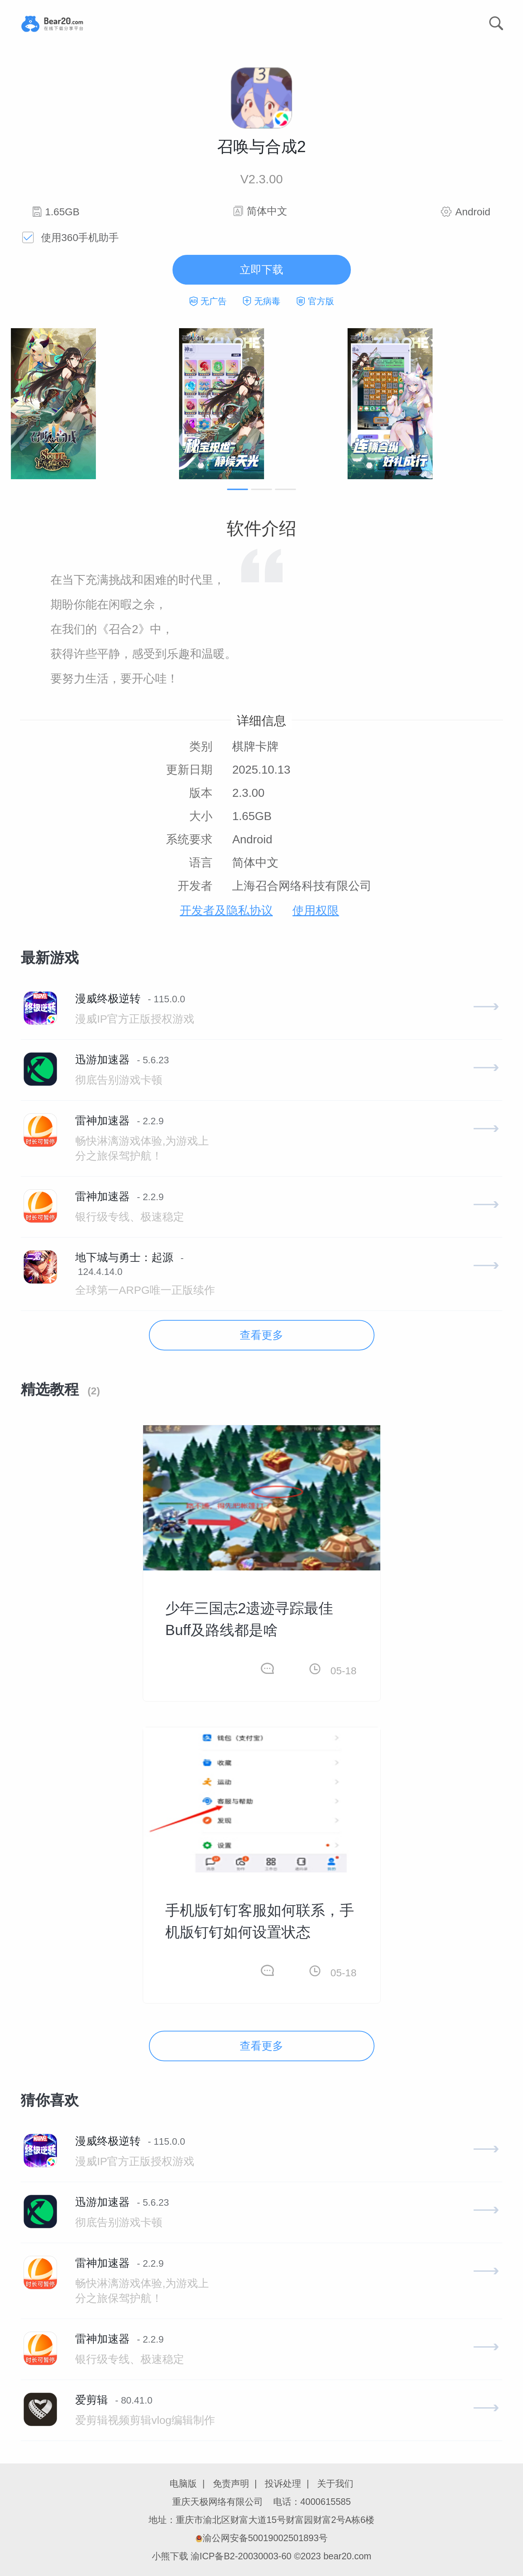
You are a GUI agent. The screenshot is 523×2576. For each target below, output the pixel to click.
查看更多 (261, 1335)
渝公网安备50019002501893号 (261, 2538)
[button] (237, 489)
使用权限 (315, 910)
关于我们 (335, 2483)
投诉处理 (283, 2483)
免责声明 (231, 2483)
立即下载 (261, 270)
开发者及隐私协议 (226, 910)
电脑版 (183, 2483)
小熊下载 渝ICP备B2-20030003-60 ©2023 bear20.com (262, 2556)
